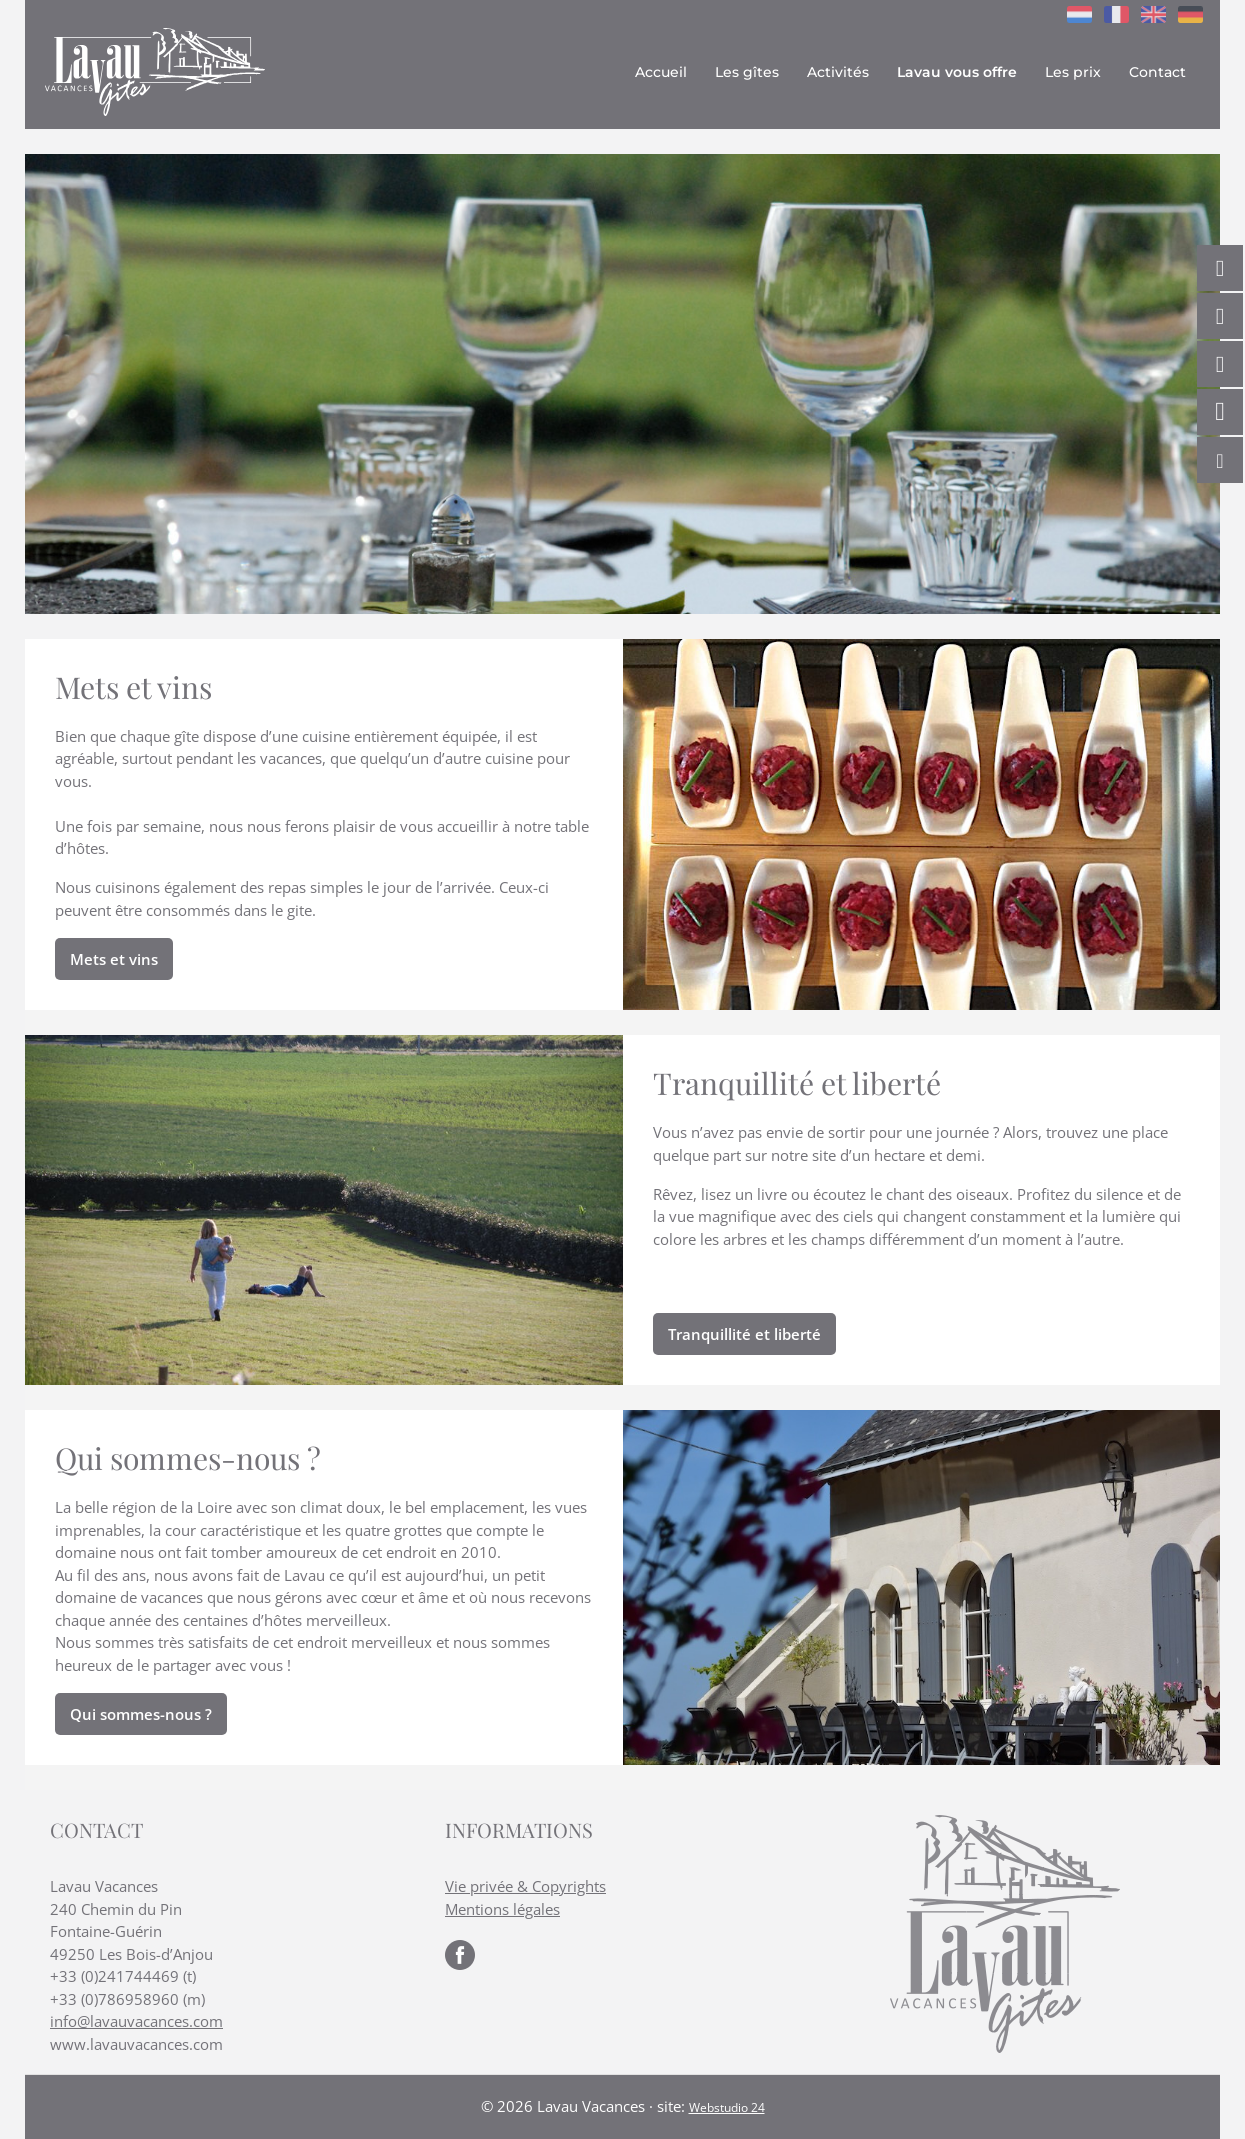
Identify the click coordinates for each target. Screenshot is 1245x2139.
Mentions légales (502, 1909)
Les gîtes (747, 72)
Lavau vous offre (957, 72)
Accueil (661, 72)
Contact (1157, 72)
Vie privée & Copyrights (525, 1886)
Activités (838, 72)
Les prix (1073, 72)
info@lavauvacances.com (136, 2021)
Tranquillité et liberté (744, 1334)
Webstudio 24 (727, 2107)
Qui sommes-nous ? (141, 1714)
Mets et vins (114, 959)
